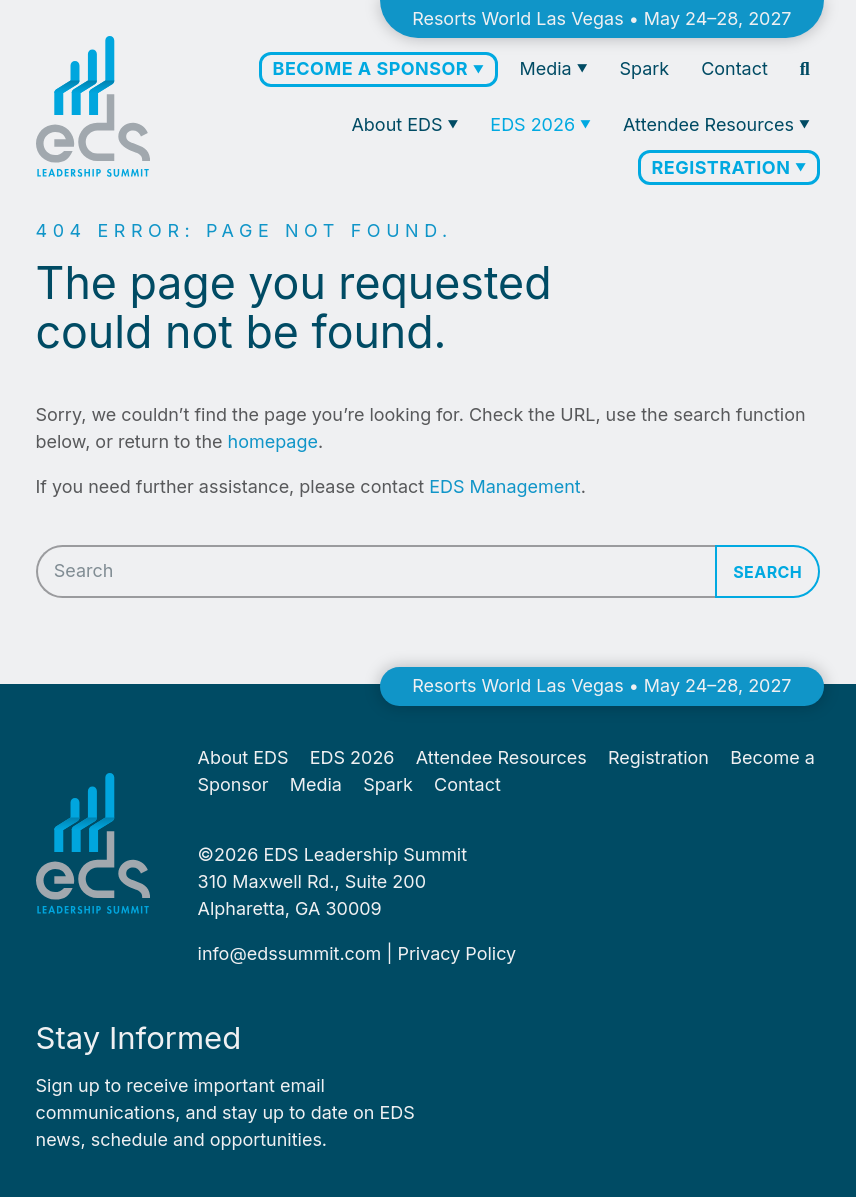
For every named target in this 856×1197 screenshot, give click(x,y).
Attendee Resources (711, 124)
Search (767, 572)
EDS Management (504, 486)
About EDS (399, 124)
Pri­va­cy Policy (456, 953)
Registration (724, 167)
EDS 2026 (535, 124)
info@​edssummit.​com (290, 953)
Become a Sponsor (373, 68)
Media (548, 68)
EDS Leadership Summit (365, 854)
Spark (645, 68)
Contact (734, 68)
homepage (273, 441)
